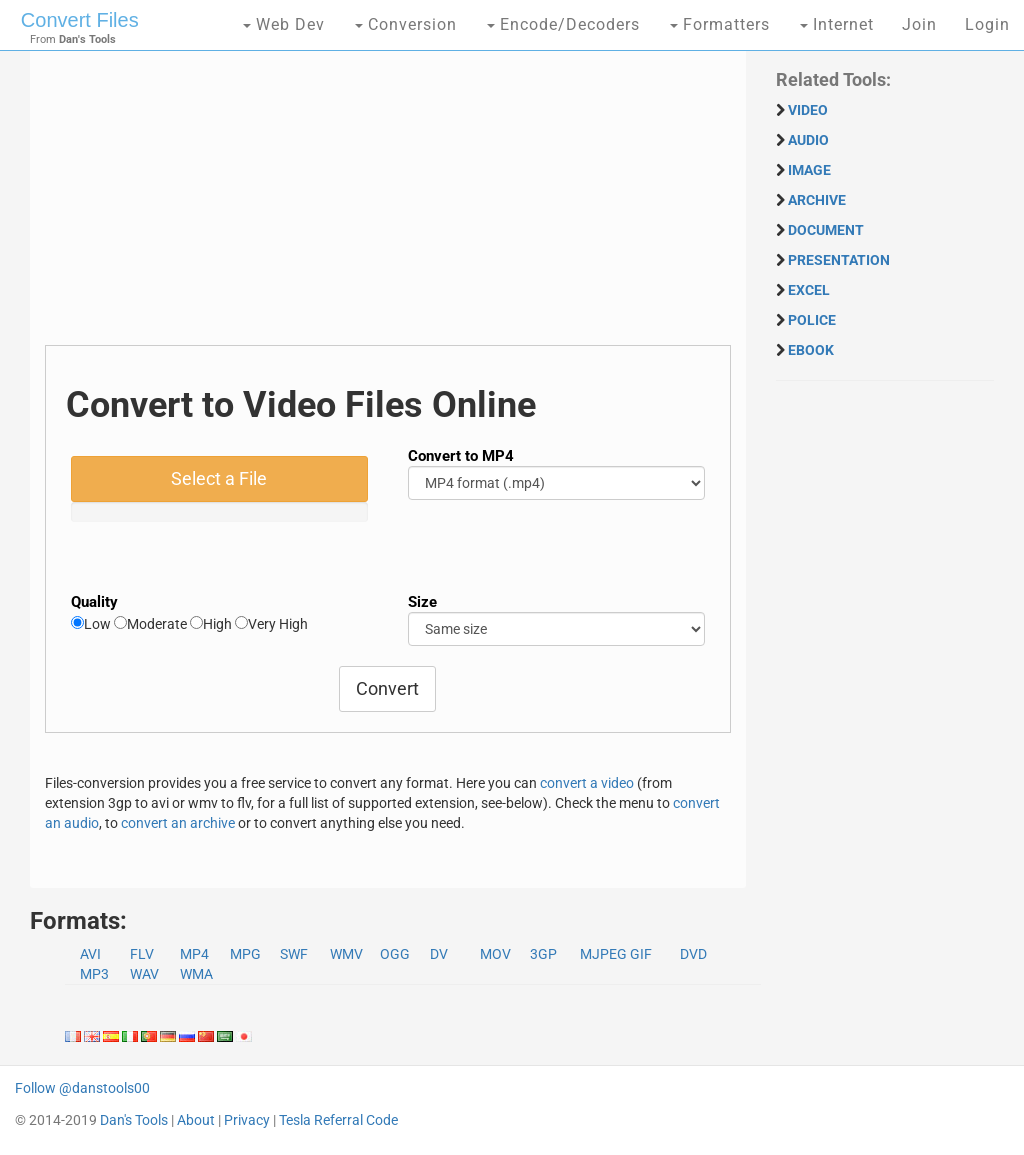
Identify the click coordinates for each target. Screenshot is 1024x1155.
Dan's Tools (134, 1120)
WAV (144, 974)
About (196, 1120)
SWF (294, 954)
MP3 (94, 974)
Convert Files (80, 20)
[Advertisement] (388, 205)
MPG (245, 954)
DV (439, 954)
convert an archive (178, 823)
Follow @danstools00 (82, 1088)
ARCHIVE (817, 200)
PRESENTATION (839, 260)
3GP (543, 954)
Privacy (247, 1120)
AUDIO (808, 140)
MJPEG (603, 954)
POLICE (812, 320)
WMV (346, 954)
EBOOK (811, 350)
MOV (495, 954)
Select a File (219, 478)
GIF (641, 954)
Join (919, 24)
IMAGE (809, 170)
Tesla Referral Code (338, 1120)
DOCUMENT (826, 230)
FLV (142, 954)
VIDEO (808, 110)
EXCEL (809, 290)
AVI (90, 954)
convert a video (587, 783)
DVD (693, 954)
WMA (196, 974)
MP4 (194, 954)
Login (987, 24)
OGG (395, 954)
